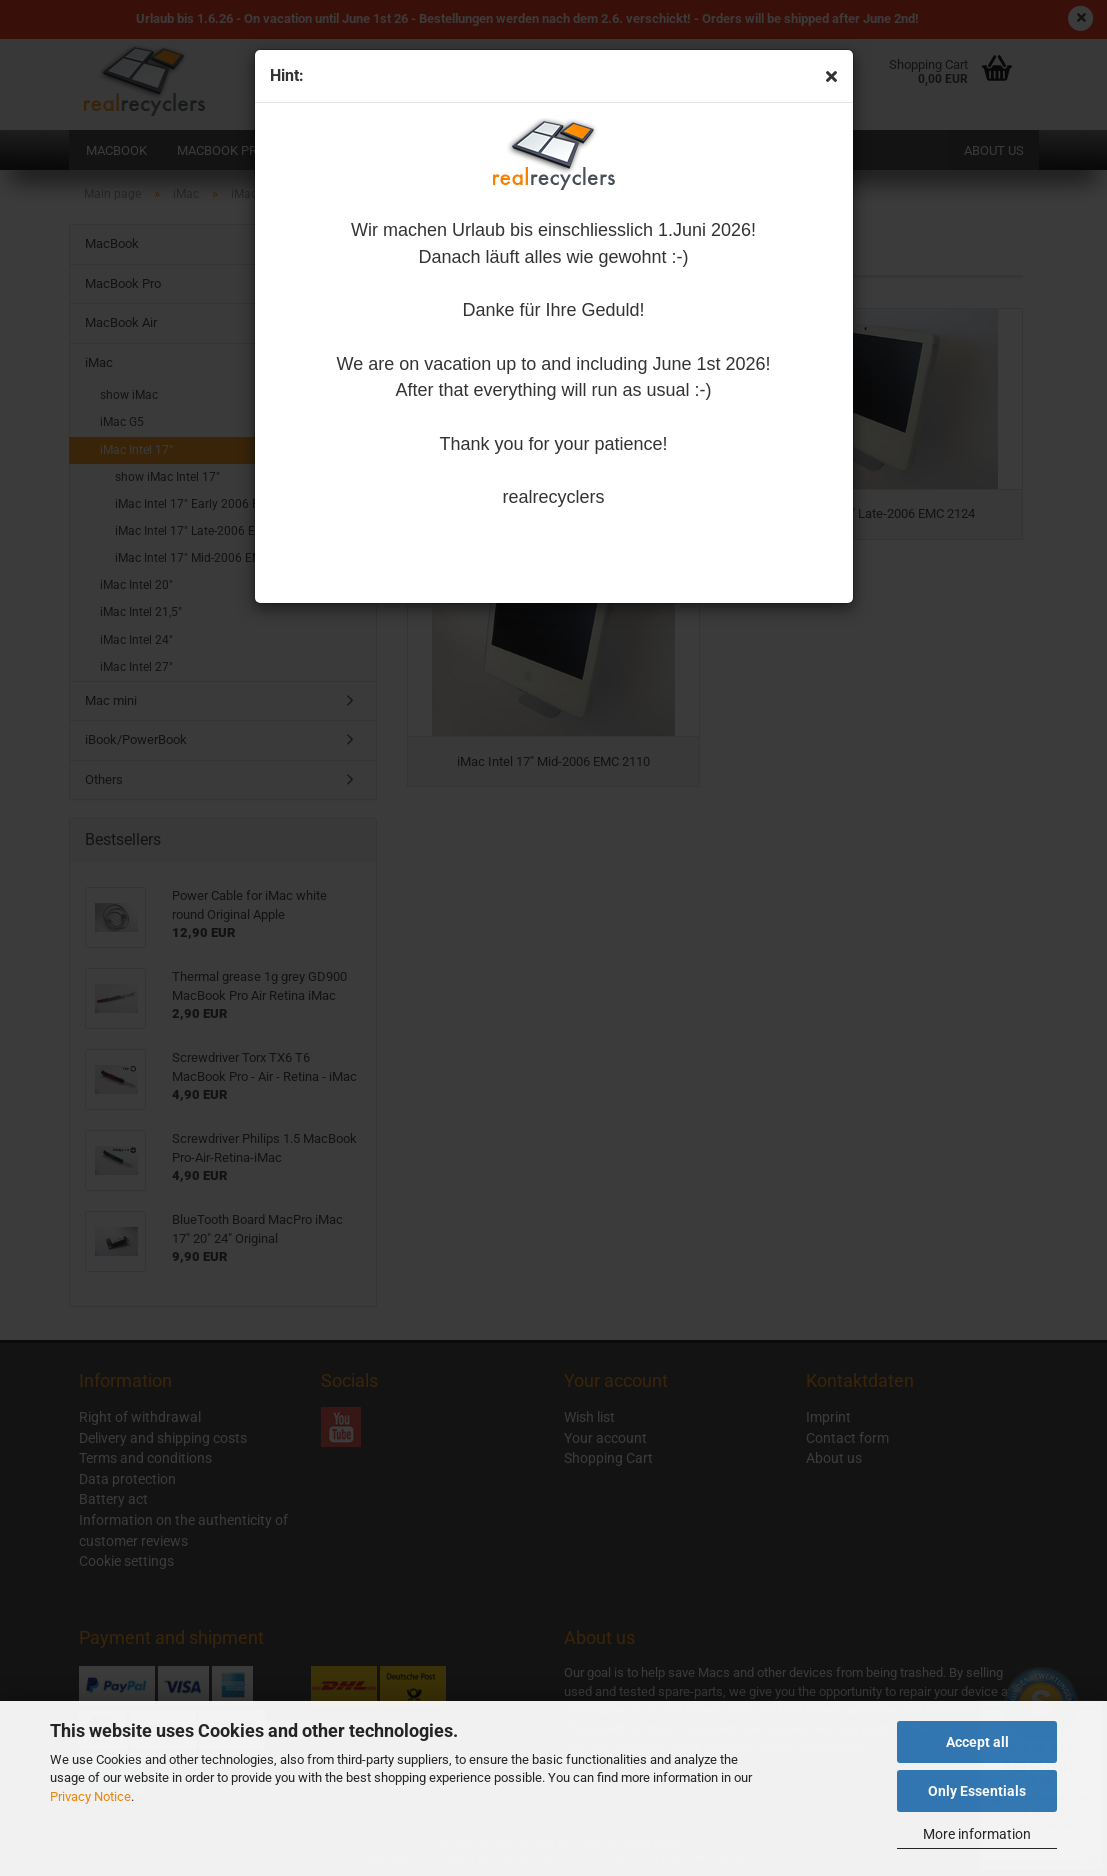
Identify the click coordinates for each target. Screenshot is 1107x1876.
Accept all (977, 1742)
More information (977, 1834)
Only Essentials (977, 1791)
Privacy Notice (90, 1796)
